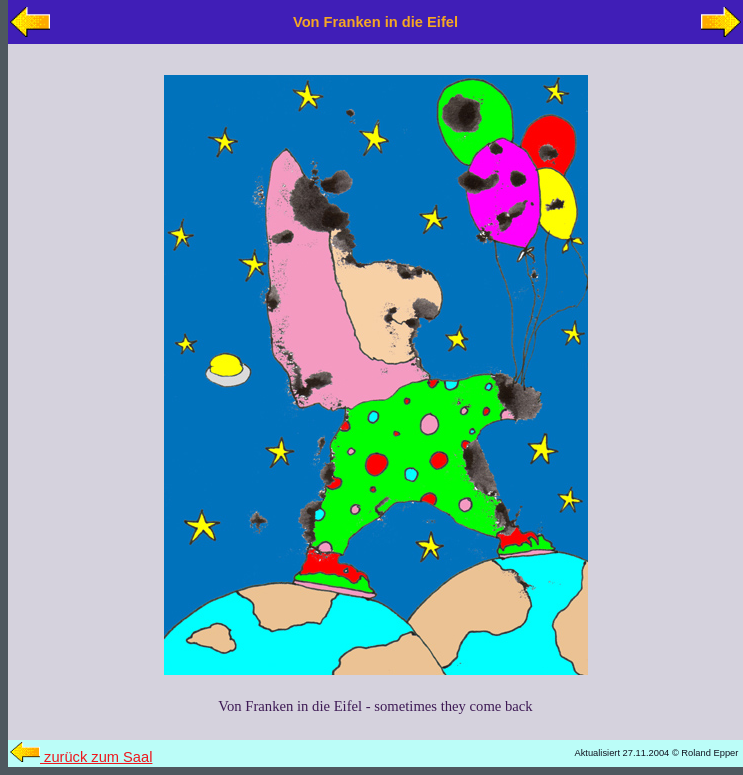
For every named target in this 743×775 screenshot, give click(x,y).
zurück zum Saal (81, 757)
